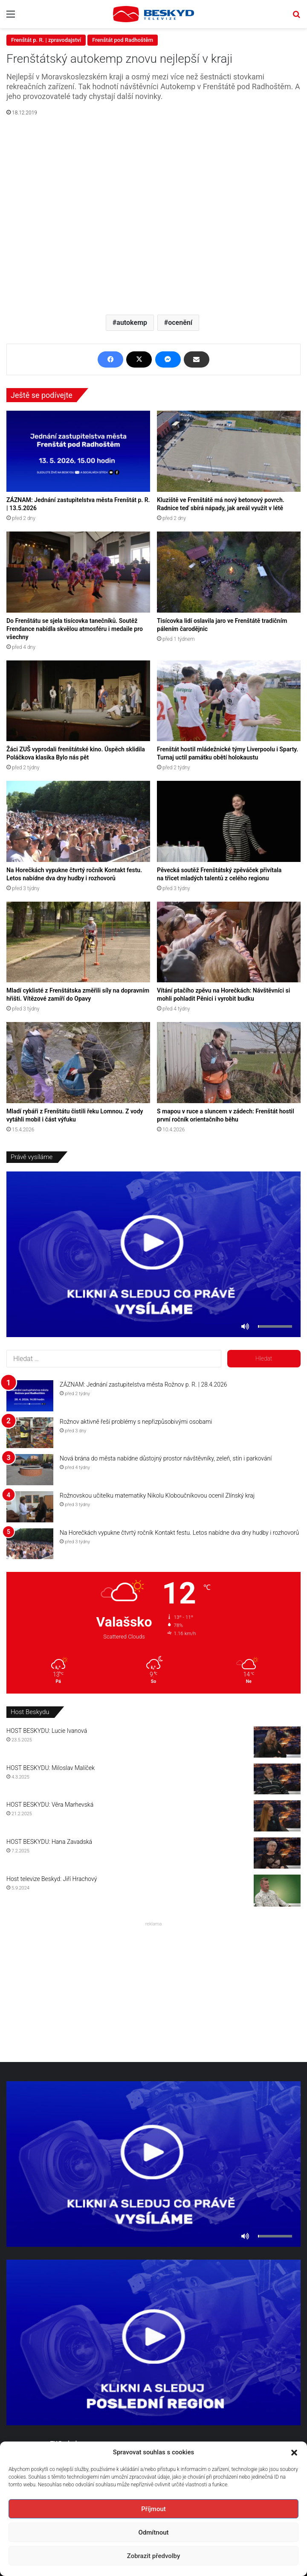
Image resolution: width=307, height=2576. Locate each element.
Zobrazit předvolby (153, 2556)
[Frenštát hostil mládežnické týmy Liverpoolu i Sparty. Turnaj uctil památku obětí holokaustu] (229, 701)
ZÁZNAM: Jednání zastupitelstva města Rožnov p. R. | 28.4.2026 (143, 1384)
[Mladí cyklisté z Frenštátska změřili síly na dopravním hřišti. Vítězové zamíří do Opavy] (78, 942)
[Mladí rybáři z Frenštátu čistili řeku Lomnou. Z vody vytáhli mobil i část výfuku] (78, 1062)
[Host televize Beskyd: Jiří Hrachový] (277, 1891)
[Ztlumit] (245, 1326)
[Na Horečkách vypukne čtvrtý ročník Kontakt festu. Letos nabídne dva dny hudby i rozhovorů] (78, 821)
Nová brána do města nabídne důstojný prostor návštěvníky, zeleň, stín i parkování (166, 1458)
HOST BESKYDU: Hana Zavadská (49, 1841)
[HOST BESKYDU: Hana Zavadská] (277, 1853)
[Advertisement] (153, 1989)
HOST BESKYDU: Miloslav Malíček (50, 1767)
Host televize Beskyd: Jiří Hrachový (51, 1878)
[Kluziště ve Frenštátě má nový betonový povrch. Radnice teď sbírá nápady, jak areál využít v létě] (229, 451)
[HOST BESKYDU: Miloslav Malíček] (277, 1779)
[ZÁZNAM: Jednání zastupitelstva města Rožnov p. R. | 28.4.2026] (29, 1395)
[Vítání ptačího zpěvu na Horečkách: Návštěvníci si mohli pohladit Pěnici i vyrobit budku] (229, 942)
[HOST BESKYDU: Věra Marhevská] (277, 1815)
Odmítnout (154, 2532)
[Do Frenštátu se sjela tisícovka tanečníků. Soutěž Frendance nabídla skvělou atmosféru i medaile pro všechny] (78, 572)
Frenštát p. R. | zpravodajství (46, 40)
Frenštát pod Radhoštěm (122, 40)
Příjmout (153, 2509)
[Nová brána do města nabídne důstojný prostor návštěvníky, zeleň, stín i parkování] (29, 1469)
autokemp (131, 322)
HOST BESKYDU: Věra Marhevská (49, 1804)
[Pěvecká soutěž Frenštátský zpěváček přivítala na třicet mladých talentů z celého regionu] (229, 821)
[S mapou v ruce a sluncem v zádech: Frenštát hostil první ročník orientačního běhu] (229, 1062)
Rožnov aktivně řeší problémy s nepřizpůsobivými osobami (136, 1421)
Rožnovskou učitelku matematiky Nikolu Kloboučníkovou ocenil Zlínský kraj (157, 1495)
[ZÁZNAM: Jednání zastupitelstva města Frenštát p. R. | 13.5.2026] (78, 451)
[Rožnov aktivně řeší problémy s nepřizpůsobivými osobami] (29, 1433)
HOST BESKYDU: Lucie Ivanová (46, 1730)
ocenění (180, 322)
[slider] (275, 1326)
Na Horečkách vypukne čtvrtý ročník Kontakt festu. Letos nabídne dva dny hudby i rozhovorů (179, 1532)
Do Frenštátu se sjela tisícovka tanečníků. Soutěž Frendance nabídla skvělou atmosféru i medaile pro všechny (74, 628)
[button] (294, 2452)
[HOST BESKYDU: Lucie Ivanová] (277, 1742)
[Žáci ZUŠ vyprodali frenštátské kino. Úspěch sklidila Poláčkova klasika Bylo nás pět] (78, 701)
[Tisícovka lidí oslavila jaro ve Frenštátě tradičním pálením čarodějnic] (229, 572)
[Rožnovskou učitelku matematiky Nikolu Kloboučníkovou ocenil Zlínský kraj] (29, 1506)
